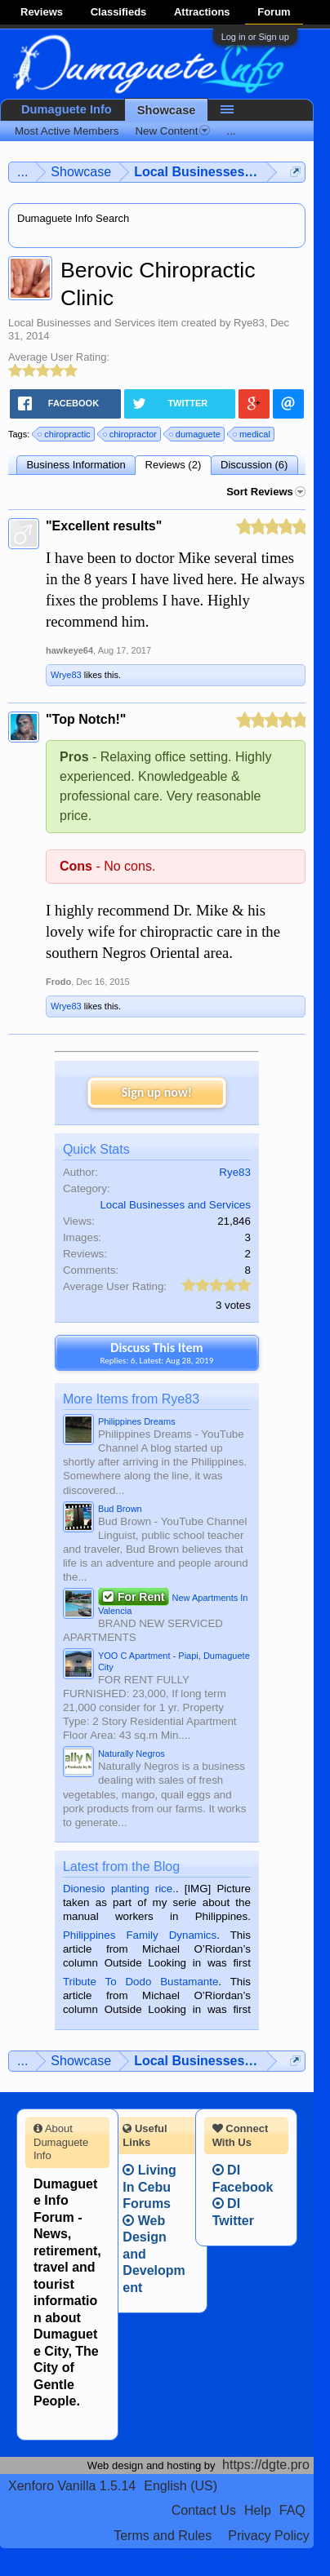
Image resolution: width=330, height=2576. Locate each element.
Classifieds (119, 12)
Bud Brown (120, 1509)
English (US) (180, 2486)
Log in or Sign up (255, 37)
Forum (273, 12)
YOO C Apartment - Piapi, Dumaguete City (174, 1661)
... (230, 131)
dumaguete (196, 434)
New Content (172, 131)
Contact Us (204, 2510)
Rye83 (249, 323)
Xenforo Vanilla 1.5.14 (72, 2486)
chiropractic (64, 434)
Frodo (58, 982)
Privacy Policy (269, 2536)
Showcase (166, 110)
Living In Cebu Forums (149, 2186)
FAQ (292, 2510)
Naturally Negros (131, 1753)
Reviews (41, 12)
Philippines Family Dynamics (139, 1935)
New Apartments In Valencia (173, 1602)
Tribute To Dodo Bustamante (140, 1981)
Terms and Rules (163, 2536)
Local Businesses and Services (81, 323)
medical (252, 434)
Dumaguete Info (66, 109)
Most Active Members (66, 131)
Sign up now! (157, 1092)
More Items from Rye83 (131, 1399)
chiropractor (131, 434)
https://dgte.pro (266, 2465)
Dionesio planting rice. (119, 1888)
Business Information (75, 465)
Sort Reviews (265, 491)
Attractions (202, 12)
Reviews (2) (173, 465)
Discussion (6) (254, 465)
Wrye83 (66, 675)
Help (257, 2510)
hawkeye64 (69, 650)
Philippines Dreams (137, 1421)
